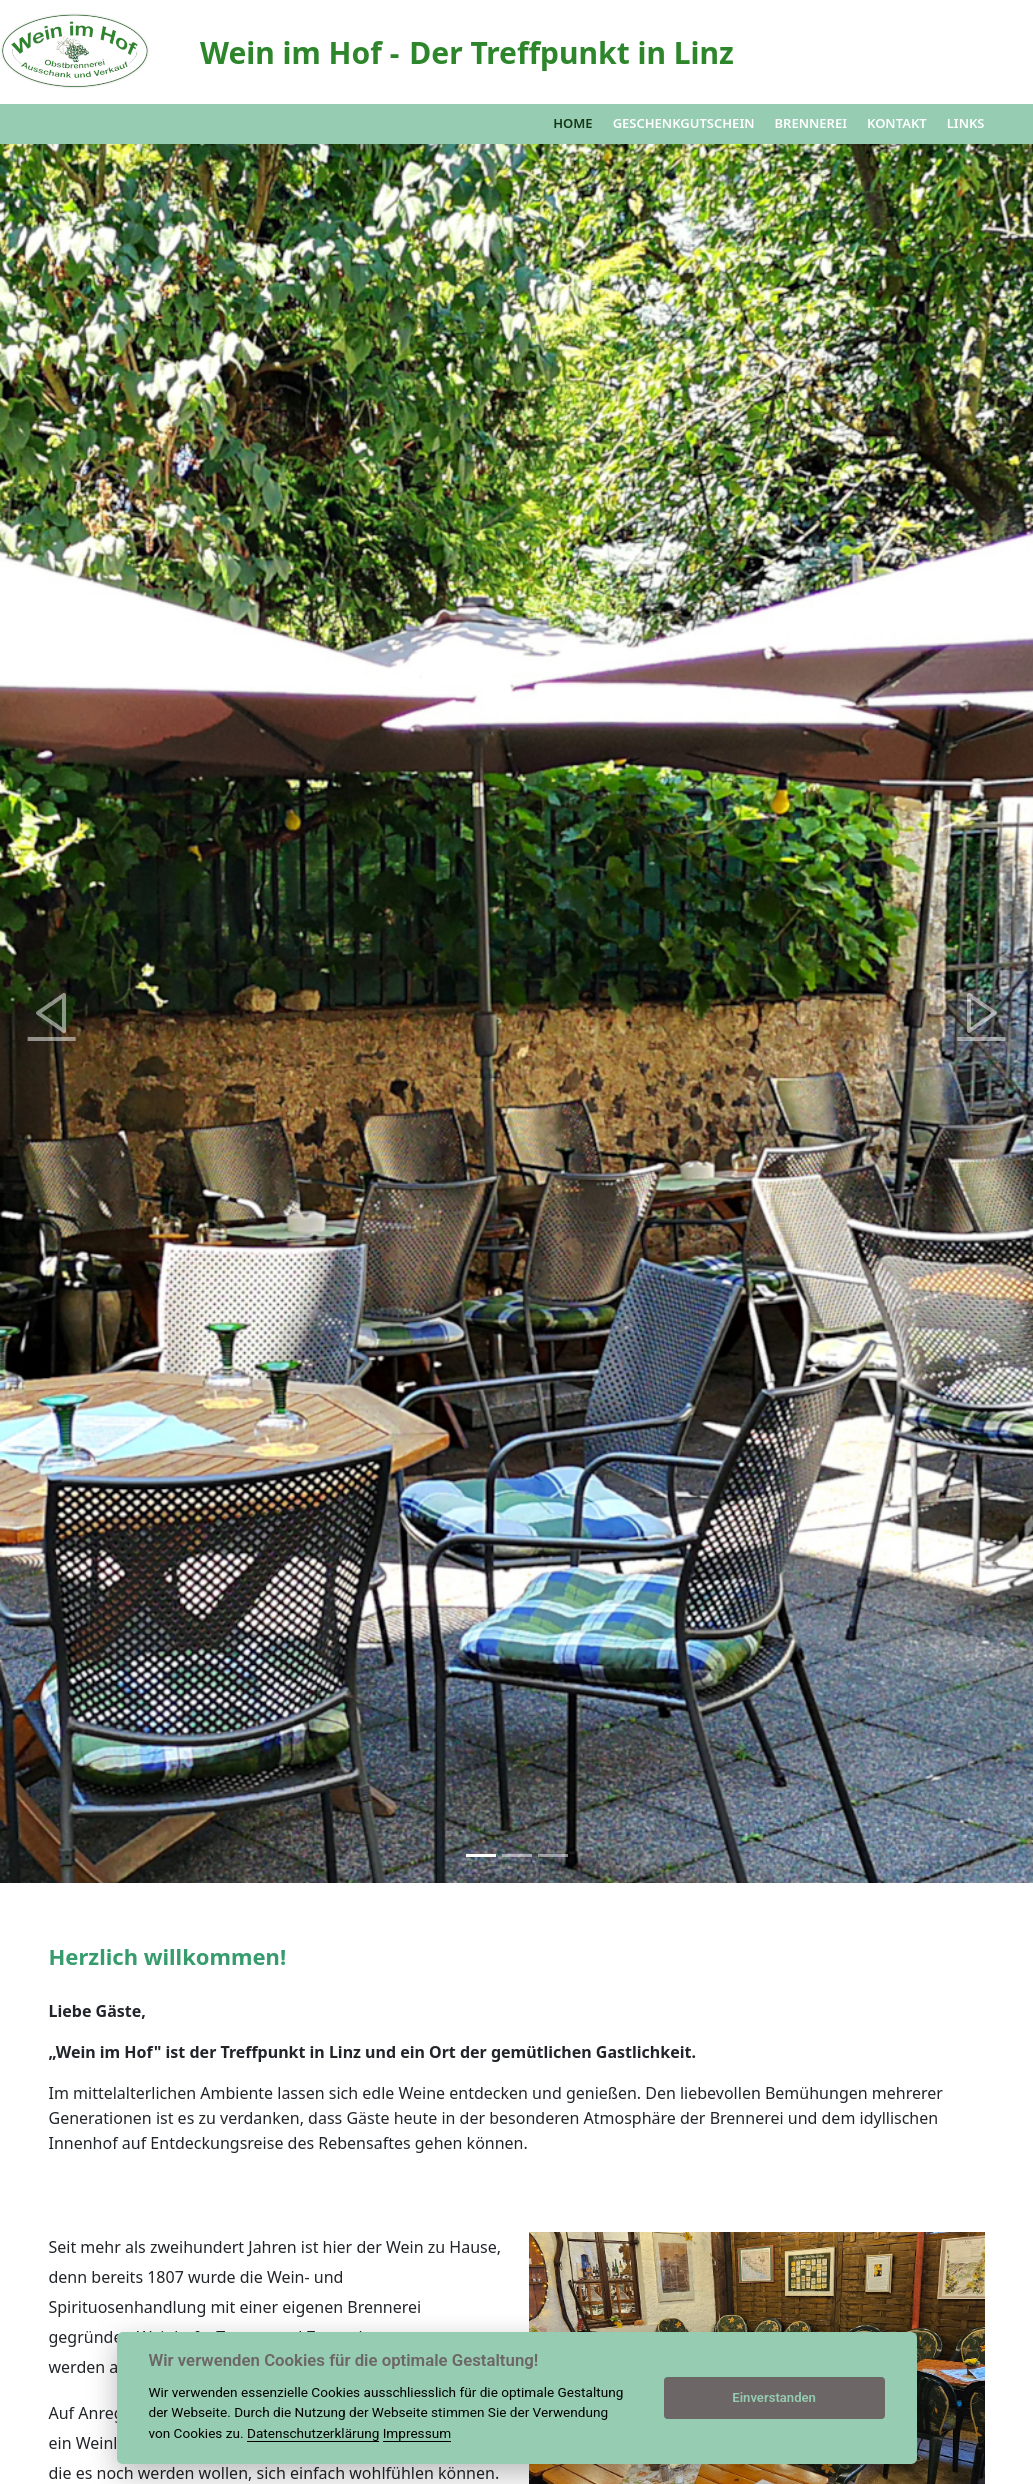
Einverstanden (774, 2397)
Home (572, 123)
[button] (51, 1013)
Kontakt (897, 123)
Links (966, 123)
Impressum (417, 2433)
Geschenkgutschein (684, 123)
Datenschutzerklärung (313, 2433)
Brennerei (811, 123)
